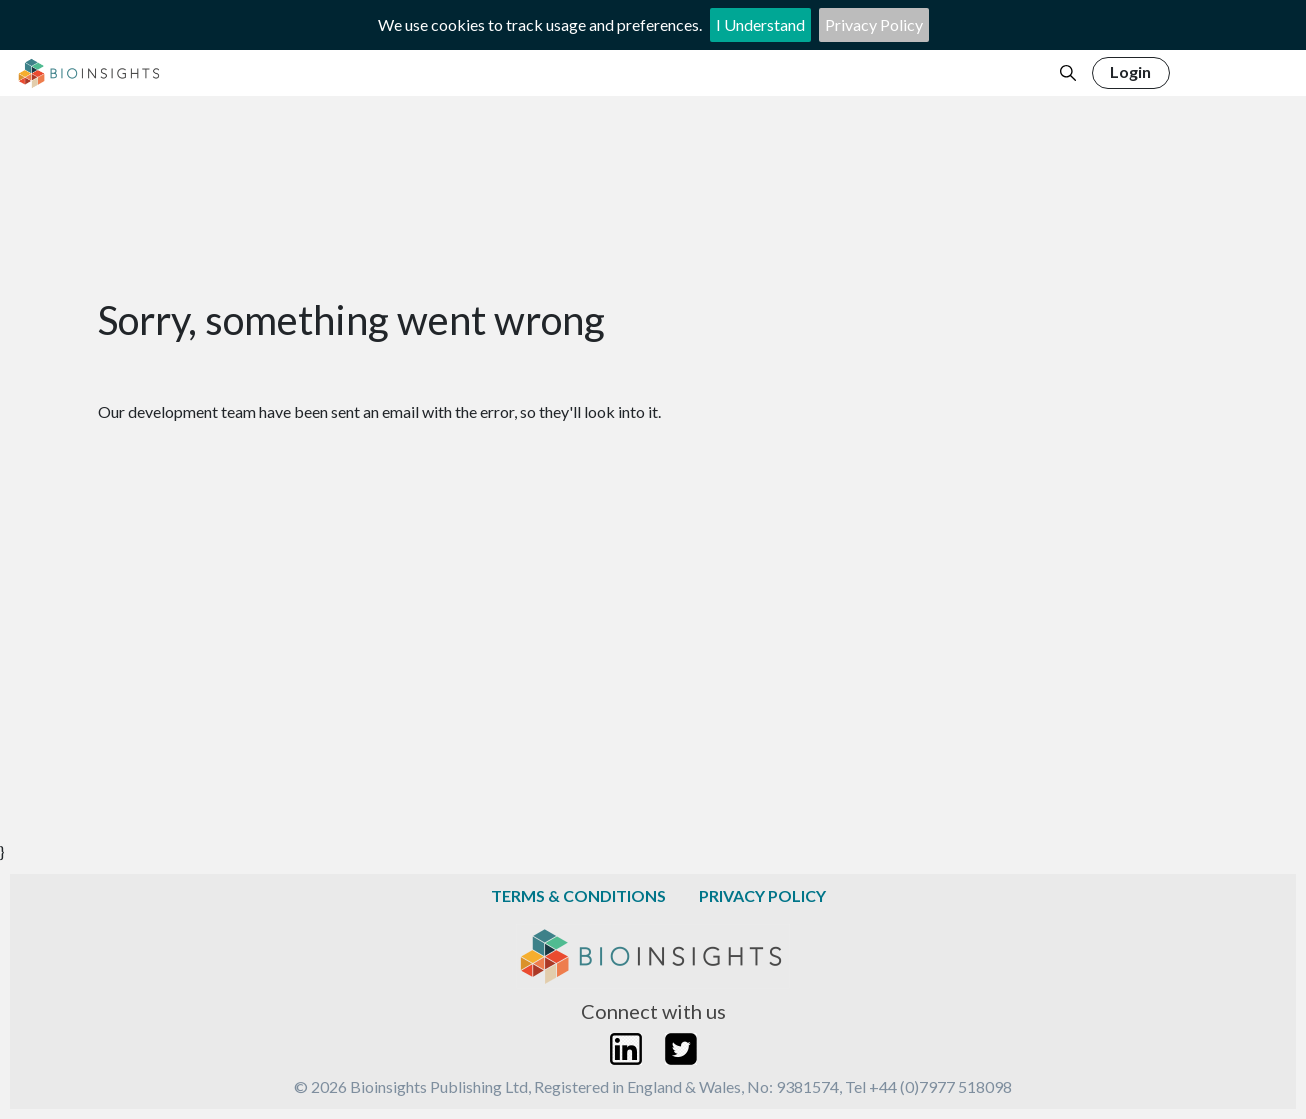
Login (1130, 71)
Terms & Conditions (578, 895)
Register (1229, 71)
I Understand (760, 24)
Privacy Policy (874, 24)
